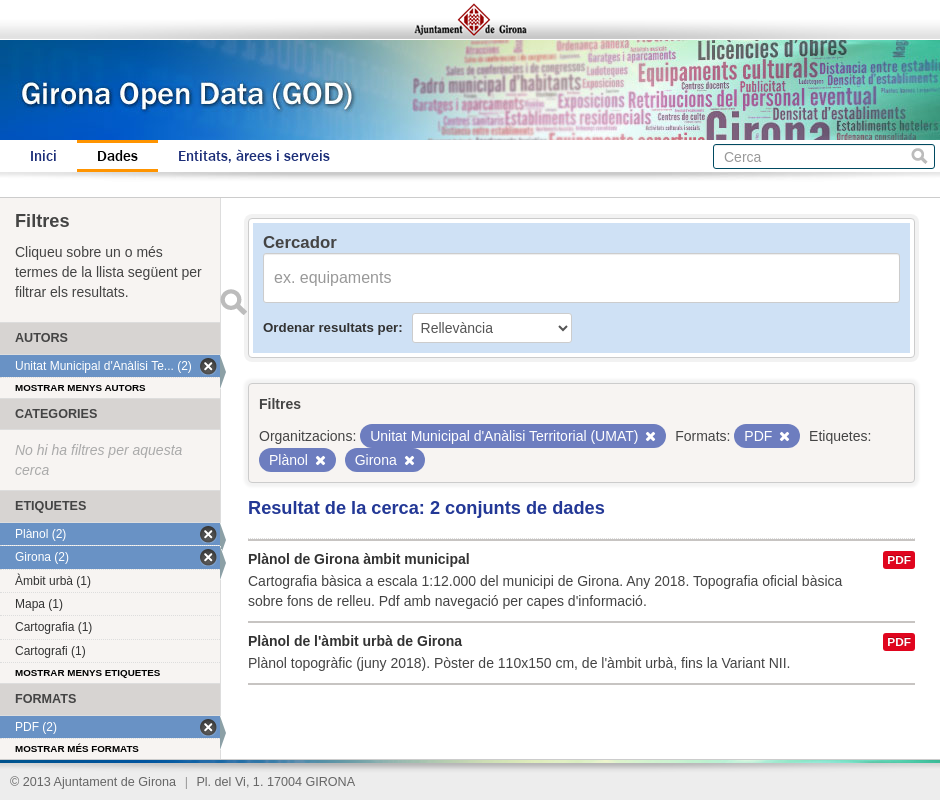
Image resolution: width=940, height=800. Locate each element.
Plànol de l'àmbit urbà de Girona (355, 641)
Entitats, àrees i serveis (254, 156)
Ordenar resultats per (330, 327)
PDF (899, 560)
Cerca (919, 156)
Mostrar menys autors (80, 387)
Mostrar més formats (77, 748)
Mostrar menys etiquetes (87, 672)
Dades (117, 156)
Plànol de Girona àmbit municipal (359, 559)
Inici (43, 156)
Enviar (233, 302)
